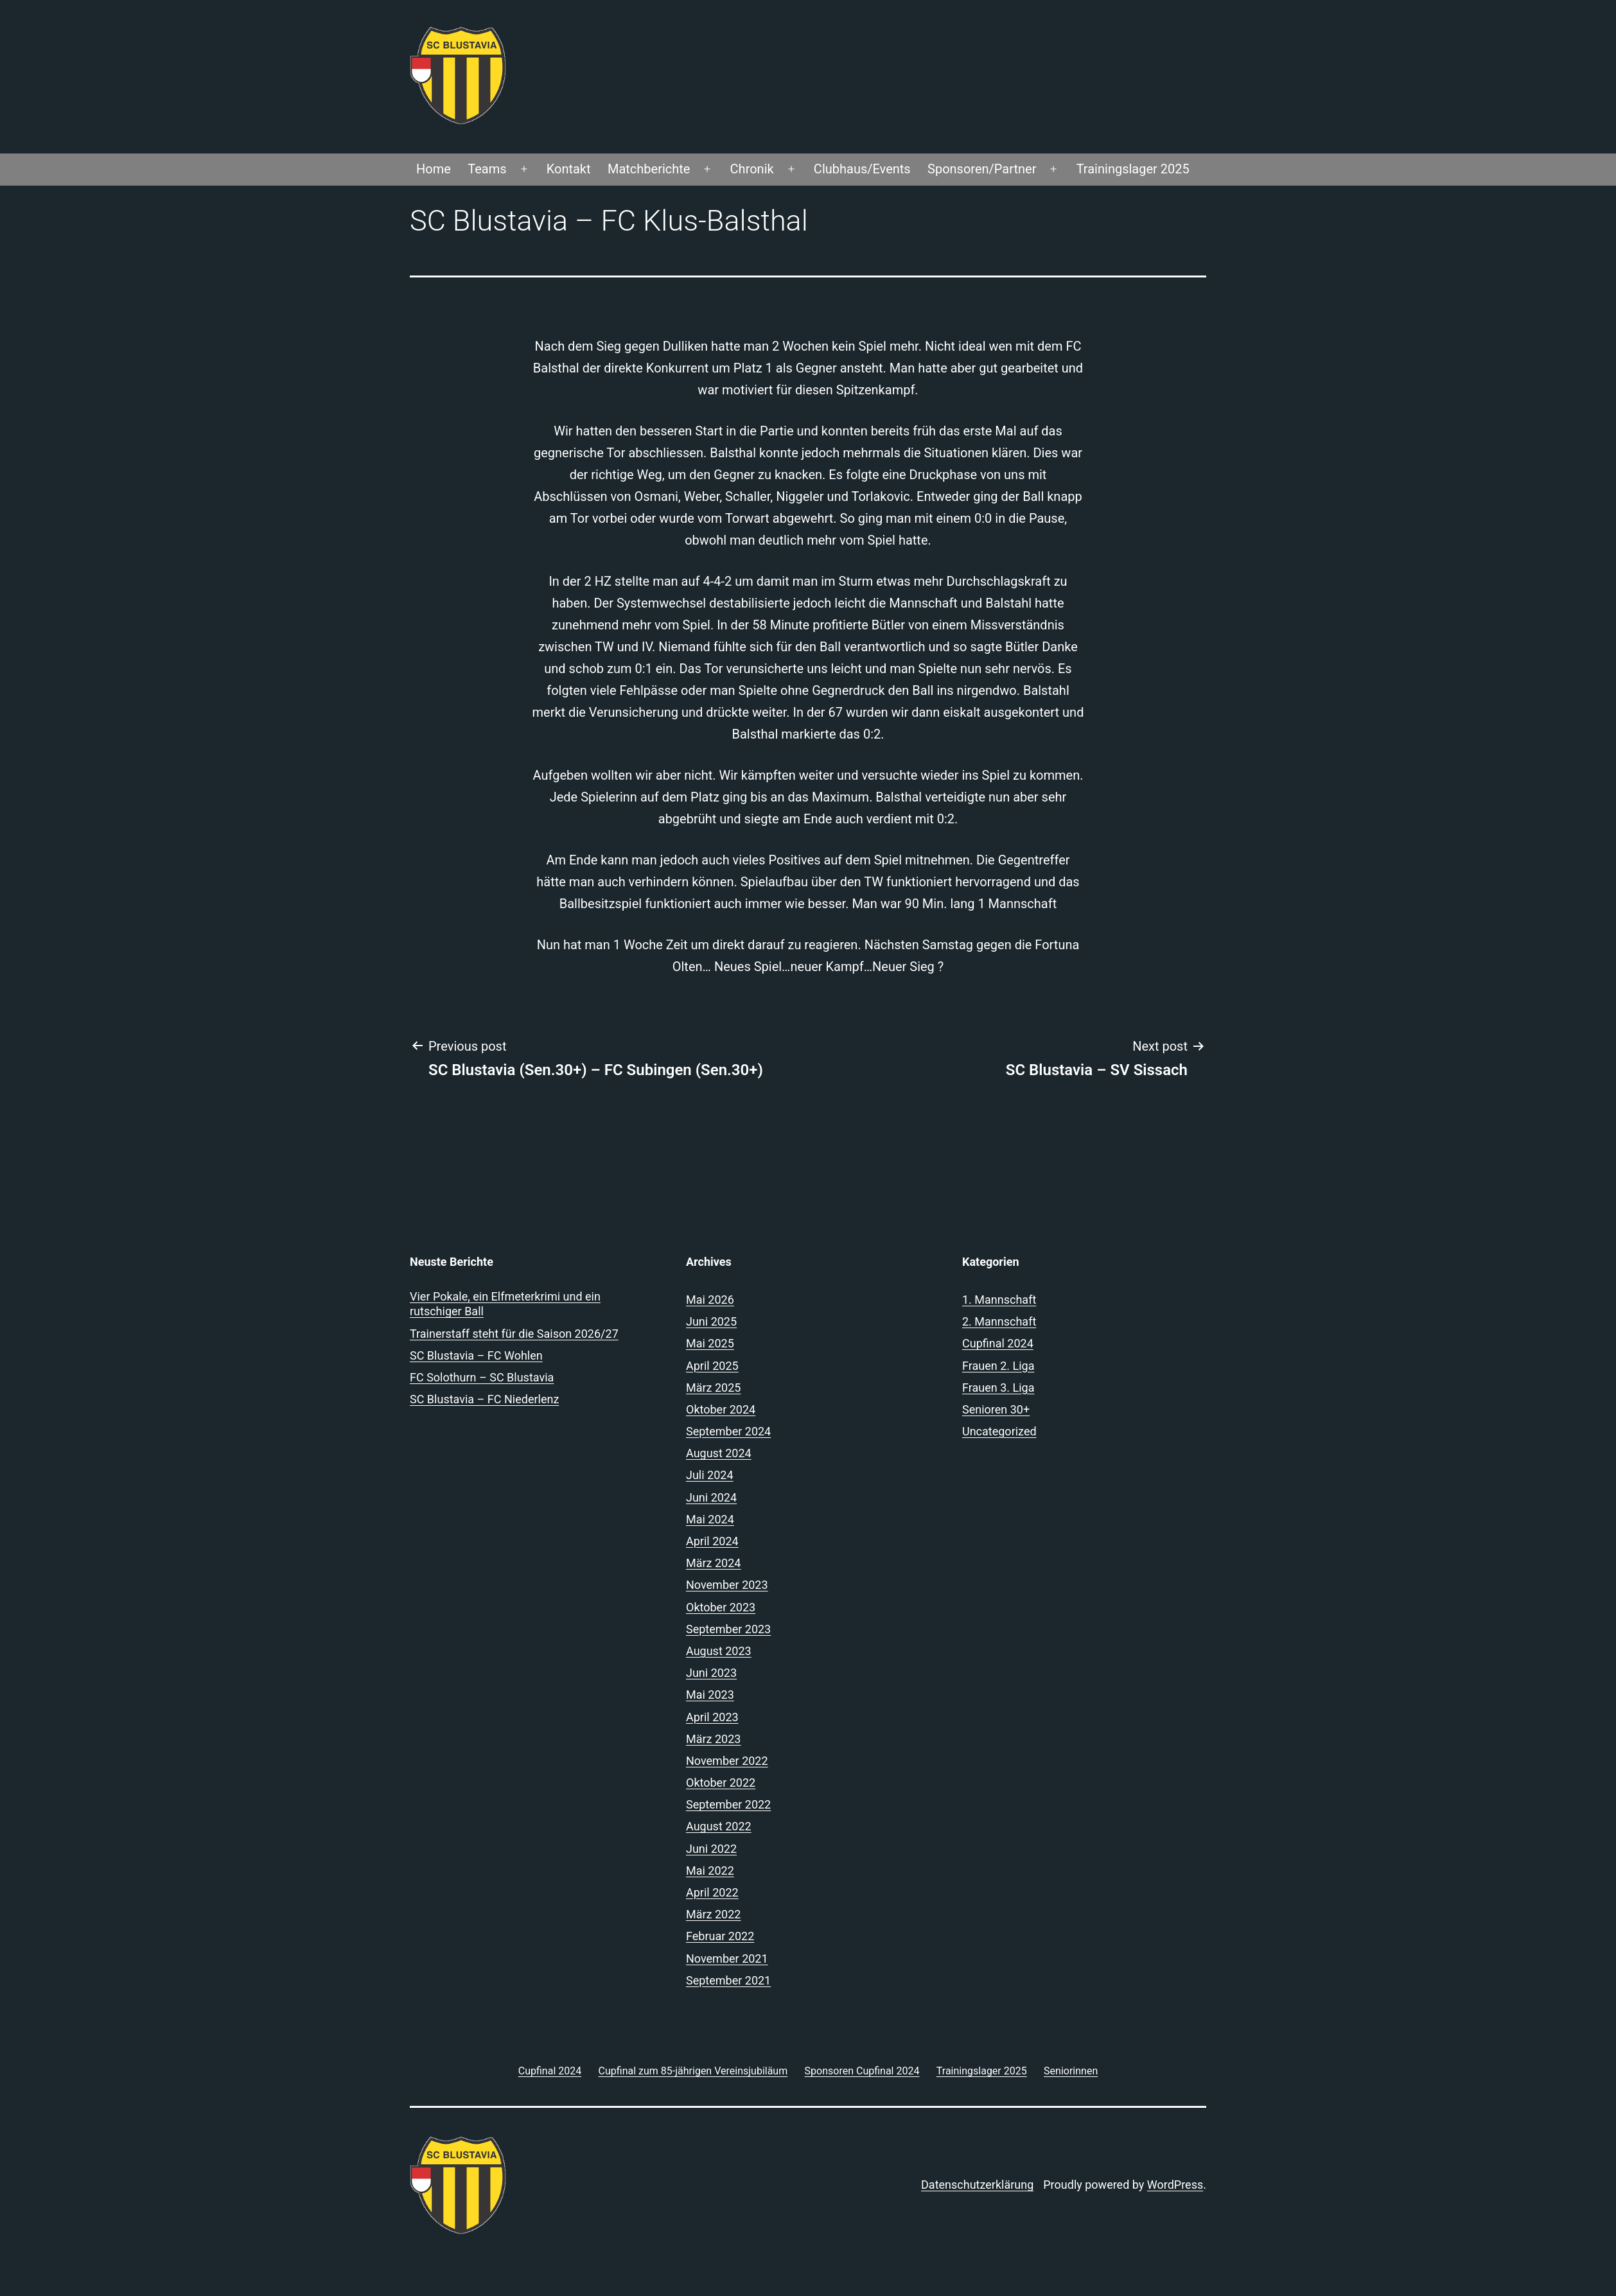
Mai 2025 (710, 1343)
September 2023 (728, 1629)
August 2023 (718, 1651)
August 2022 (718, 1826)
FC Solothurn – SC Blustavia (482, 1377)
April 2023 (712, 1717)
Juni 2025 (711, 1321)
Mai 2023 (710, 1694)
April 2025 (712, 1365)
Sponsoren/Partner (981, 169)
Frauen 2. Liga (998, 1365)
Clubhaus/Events (862, 169)
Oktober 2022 (720, 1782)
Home (433, 169)
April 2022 (712, 1892)
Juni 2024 (711, 1497)
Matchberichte (649, 169)
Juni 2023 (711, 1672)
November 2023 (727, 1584)
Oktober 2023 (720, 1607)
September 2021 (728, 1980)
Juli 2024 (709, 1475)
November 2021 (727, 1958)
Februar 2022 (720, 1936)
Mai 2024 (710, 1519)
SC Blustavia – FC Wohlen (476, 1355)
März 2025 (713, 1387)
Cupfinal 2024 (997, 1343)
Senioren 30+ (996, 1409)
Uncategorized (999, 1431)
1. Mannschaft (999, 1299)
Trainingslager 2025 (1133, 169)
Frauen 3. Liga (998, 1387)
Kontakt (569, 169)
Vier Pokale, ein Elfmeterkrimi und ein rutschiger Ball (505, 1304)
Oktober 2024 (720, 1409)
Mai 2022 (710, 1870)
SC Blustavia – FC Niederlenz (484, 1399)
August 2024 (718, 1453)
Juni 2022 (711, 1848)
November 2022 (727, 1760)
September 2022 (728, 1804)
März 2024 (713, 1563)
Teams (487, 169)
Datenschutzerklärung (977, 2184)
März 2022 (713, 1914)
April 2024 (712, 1541)
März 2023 (713, 1739)
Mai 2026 (710, 1299)
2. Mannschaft (999, 1321)
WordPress (1175, 2184)
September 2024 (728, 1431)
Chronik (752, 169)
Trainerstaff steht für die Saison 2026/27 (514, 1333)
